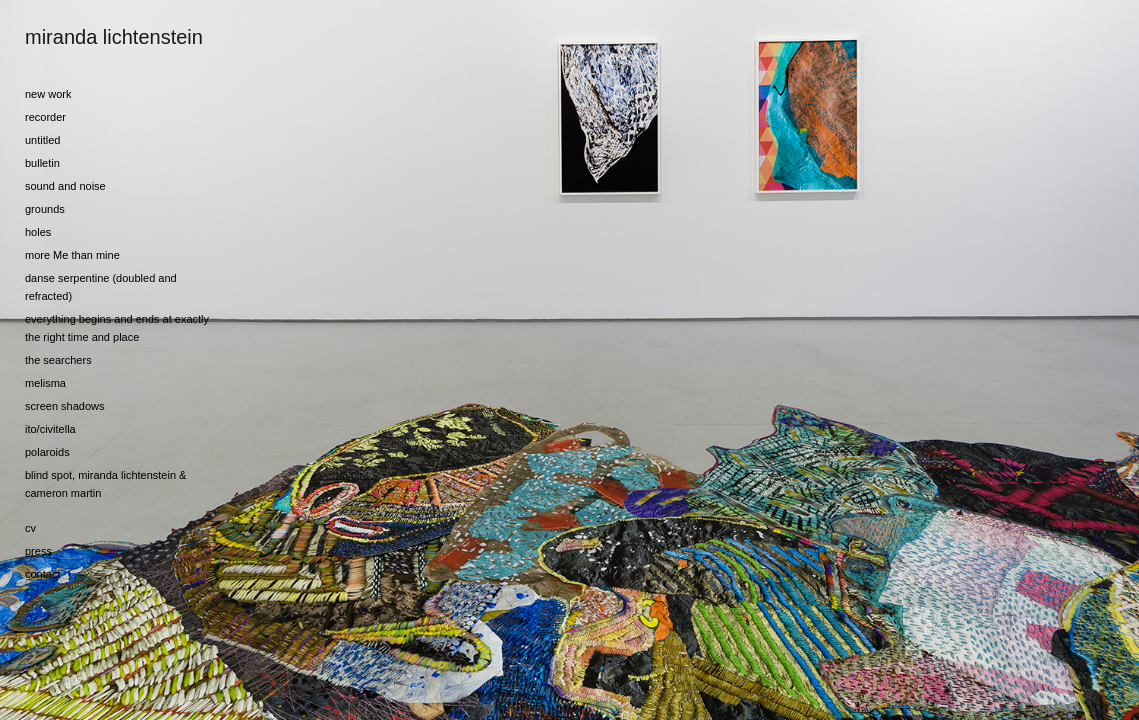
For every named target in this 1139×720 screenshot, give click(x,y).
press (38, 551)
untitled (42, 140)
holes (38, 232)
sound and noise (65, 186)
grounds (45, 209)
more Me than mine (72, 255)
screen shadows (65, 406)
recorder (45, 117)
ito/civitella (50, 429)
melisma (45, 383)
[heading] (75, 37)
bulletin (42, 163)
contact (42, 574)
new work (48, 94)
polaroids (47, 452)
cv (30, 528)
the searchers (58, 360)
